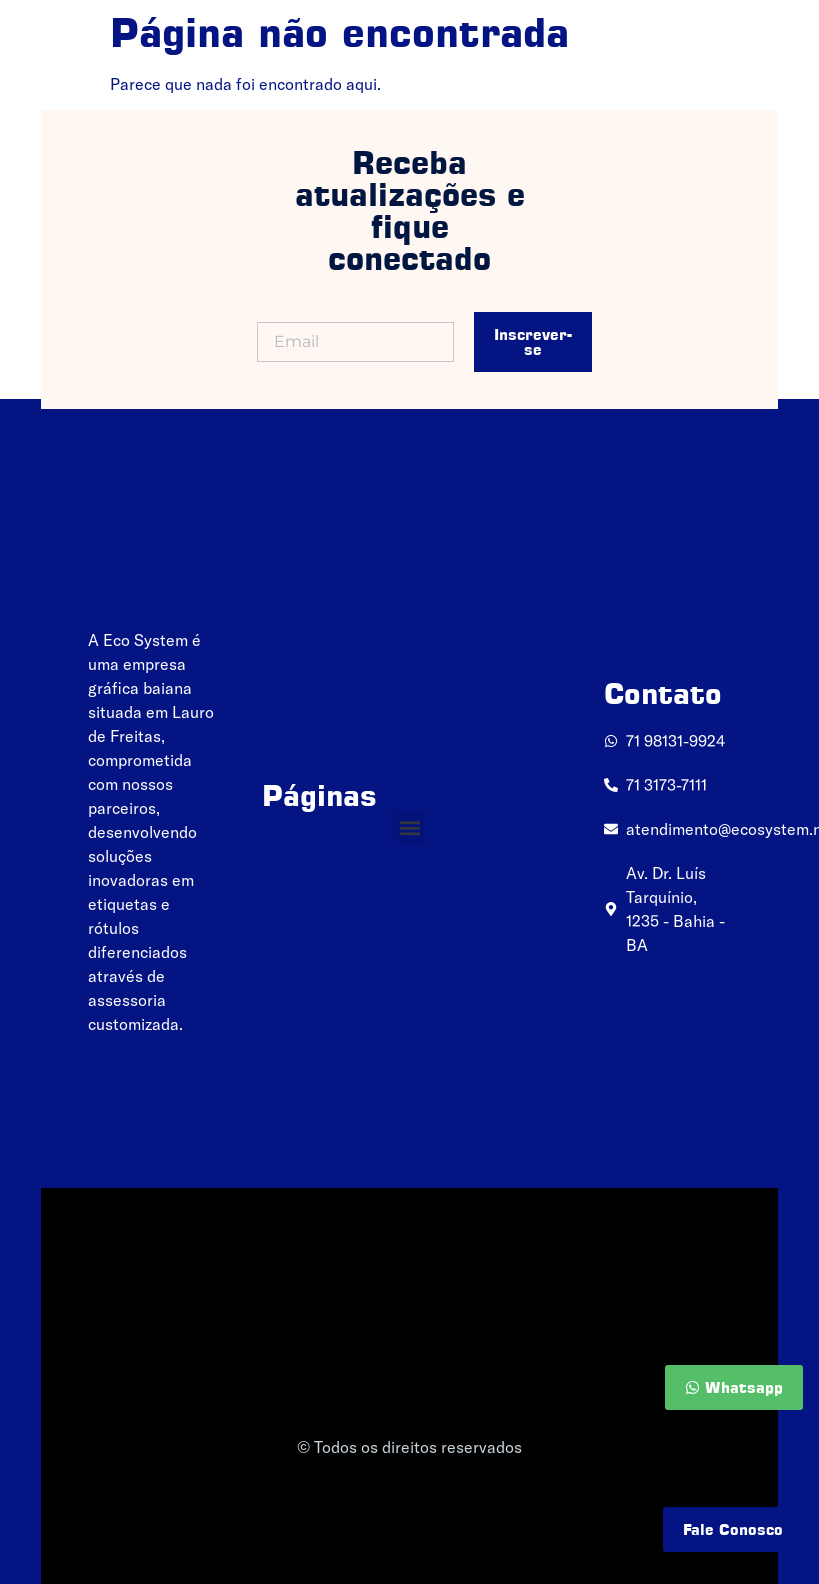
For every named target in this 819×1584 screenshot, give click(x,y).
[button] (409, 827)
